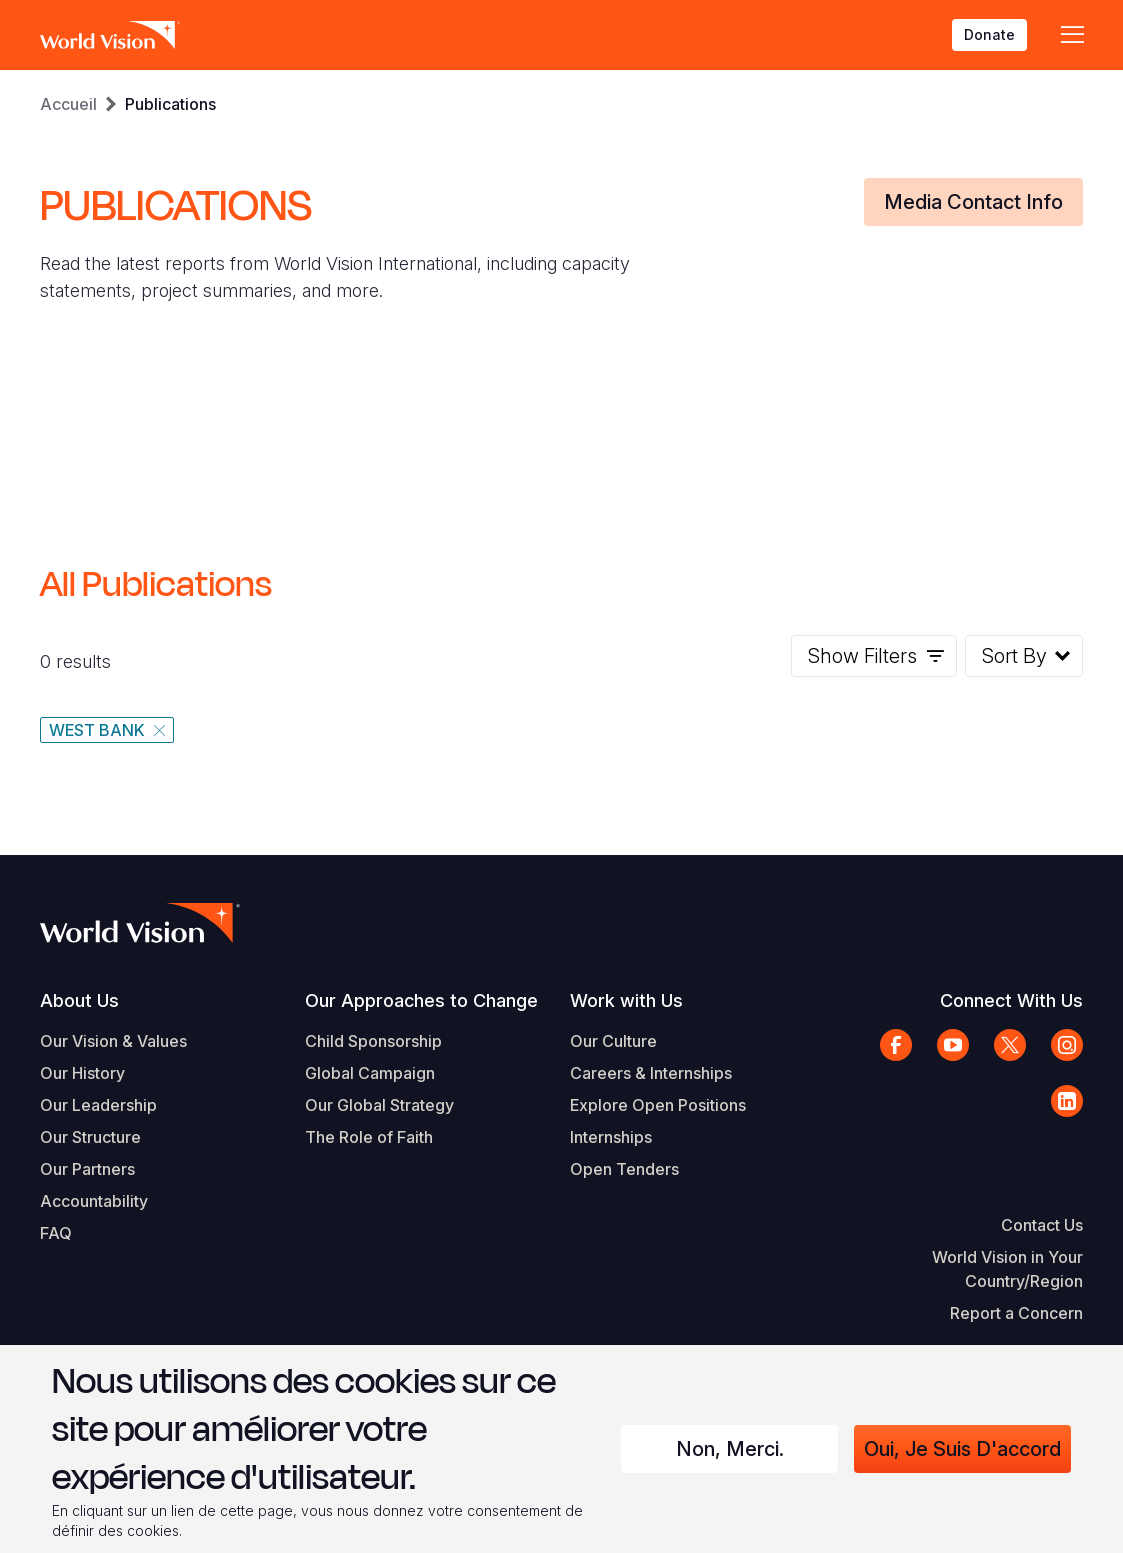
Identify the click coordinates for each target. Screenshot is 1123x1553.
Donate (989, 34)
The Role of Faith (369, 1137)
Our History (82, 1073)
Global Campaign (370, 1073)
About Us (79, 1000)
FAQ (56, 1233)
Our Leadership (98, 1105)
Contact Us (1042, 1225)
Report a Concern (1016, 1313)
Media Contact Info (973, 202)
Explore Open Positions (658, 1105)
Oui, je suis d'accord (962, 1449)
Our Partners (87, 1169)
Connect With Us (1011, 1000)
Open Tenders (624, 1169)
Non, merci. (730, 1449)
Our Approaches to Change (421, 1000)
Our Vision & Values (113, 1041)
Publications (170, 104)
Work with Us (626, 1000)
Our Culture (613, 1041)
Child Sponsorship (373, 1041)
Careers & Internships (651, 1073)
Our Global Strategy (379, 1105)
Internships (611, 1137)
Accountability (94, 1201)
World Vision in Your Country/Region (1007, 1269)
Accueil (68, 104)
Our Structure (90, 1137)
